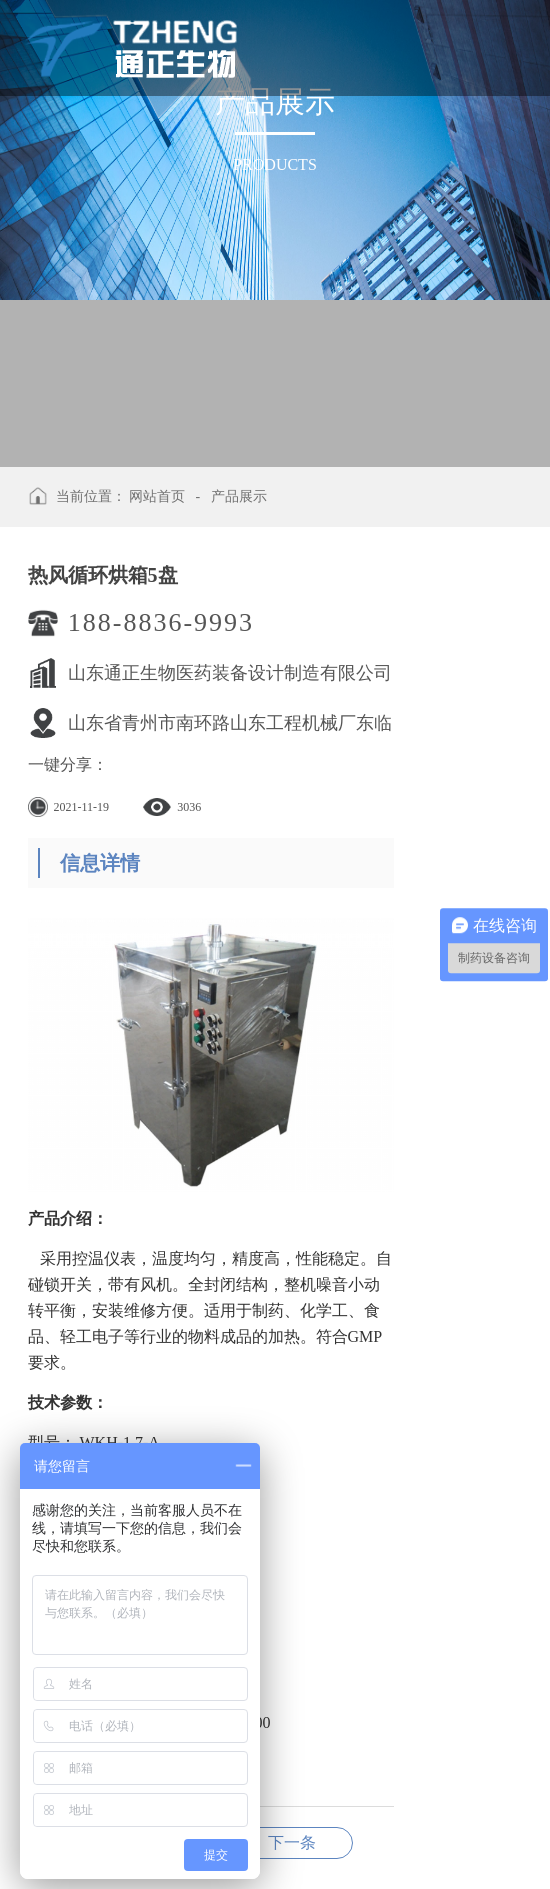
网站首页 (157, 496)
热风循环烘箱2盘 (292, 1842)
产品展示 (239, 496)
